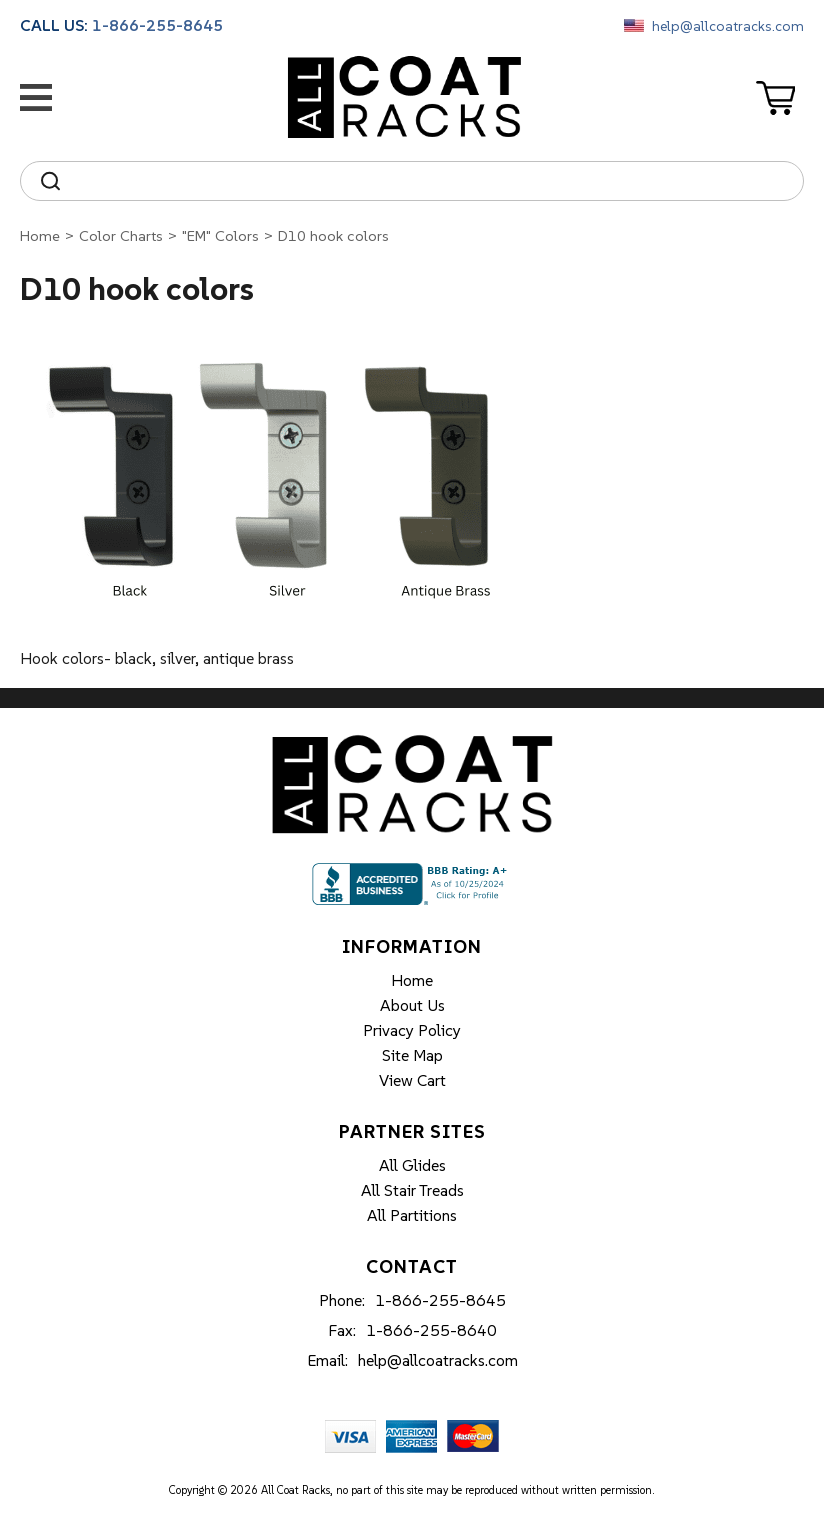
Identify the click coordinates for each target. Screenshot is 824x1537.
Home (40, 235)
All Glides (412, 1165)
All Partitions (412, 1215)
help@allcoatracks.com (728, 26)
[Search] (430, 181)
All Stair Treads (412, 1190)
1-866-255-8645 (157, 25)
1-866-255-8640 (431, 1330)
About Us (412, 1005)
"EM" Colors (220, 235)
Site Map (412, 1055)
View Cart (412, 1080)
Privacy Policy (412, 1030)
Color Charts (121, 235)
